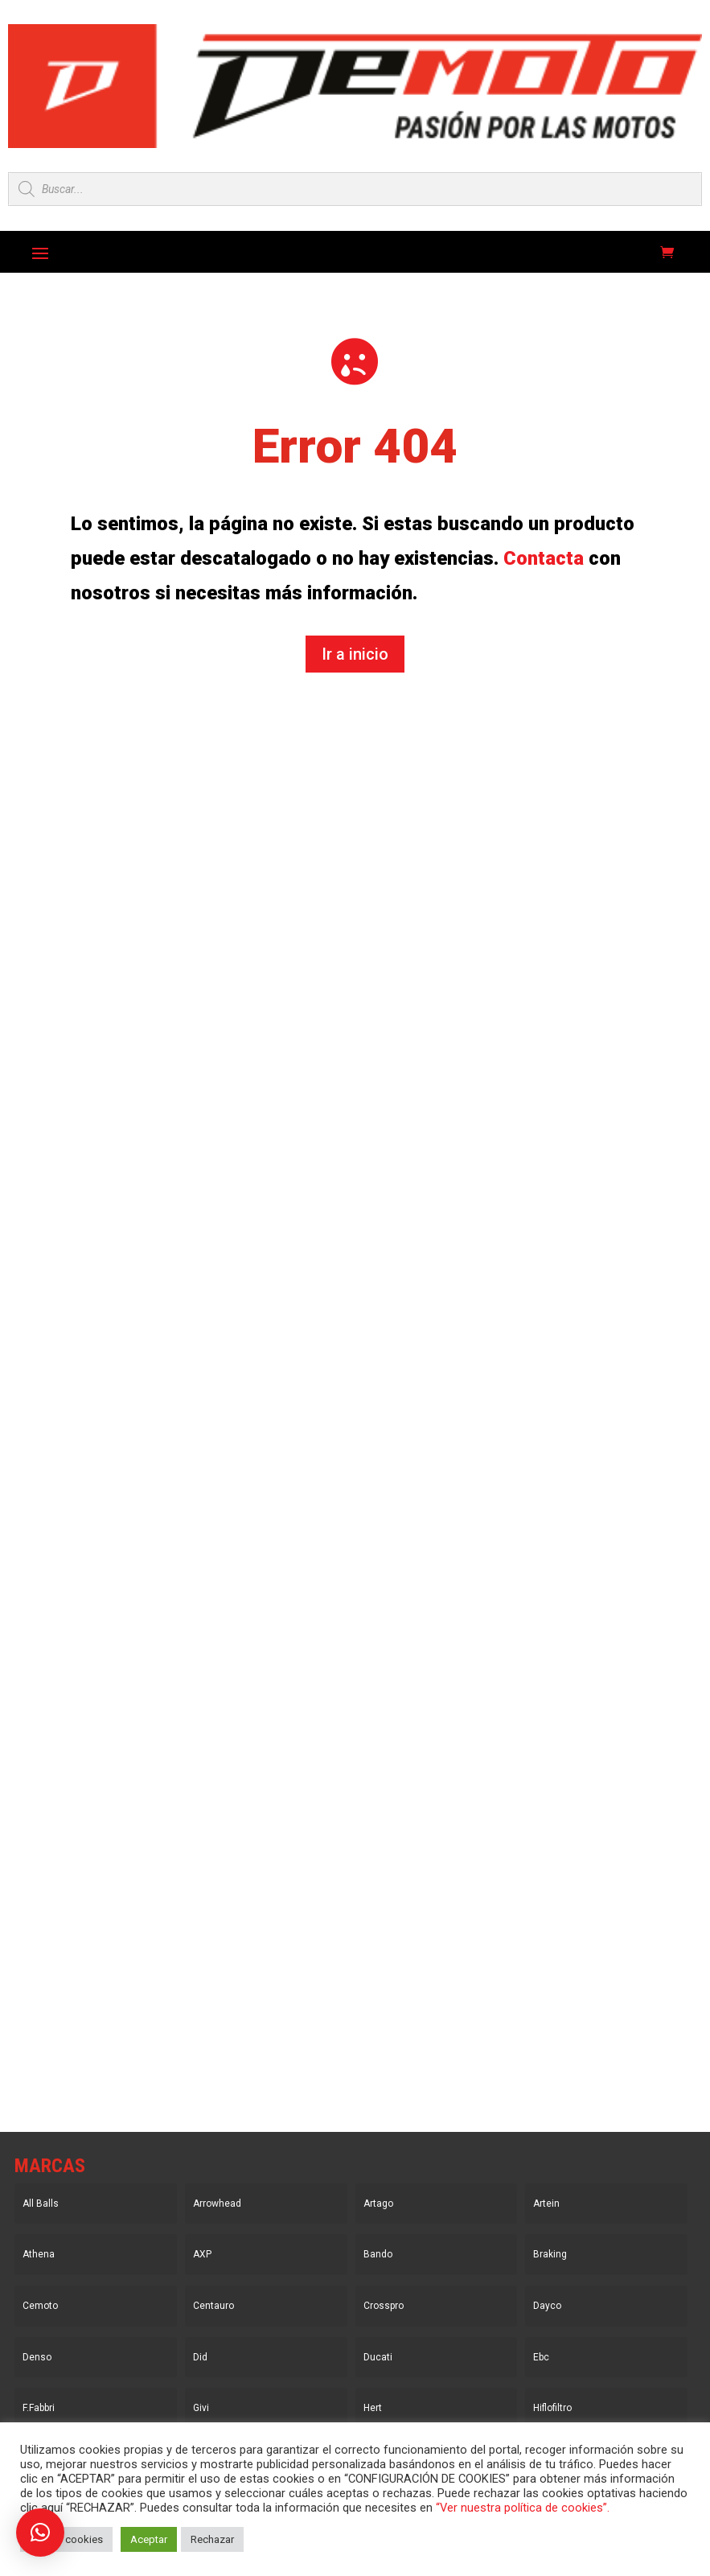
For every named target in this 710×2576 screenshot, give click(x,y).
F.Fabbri (39, 2407)
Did (200, 2357)
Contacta (543, 558)
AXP (202, 2254)
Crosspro (383, 2305)
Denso (37, 2357)
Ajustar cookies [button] (66, 2539)
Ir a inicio (355, 654)
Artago (378, 2203)
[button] (40, 2532)
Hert (372, 2407)
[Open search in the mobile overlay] (355, 189)
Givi (201, 2407)
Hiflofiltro (552, 2407)
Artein (546, 2203)
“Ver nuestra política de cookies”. (522, 2507)
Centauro (213, 2305)
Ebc (541, 2357)
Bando (377, 2254)
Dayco (547, 2305)
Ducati (377, 2357)
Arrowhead (217, 2203)
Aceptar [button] (148, 2539)
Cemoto (40, 2305)
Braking (550, 2254)
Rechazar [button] (212, 2539)
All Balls (41, 2203)
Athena (39, 2254)
